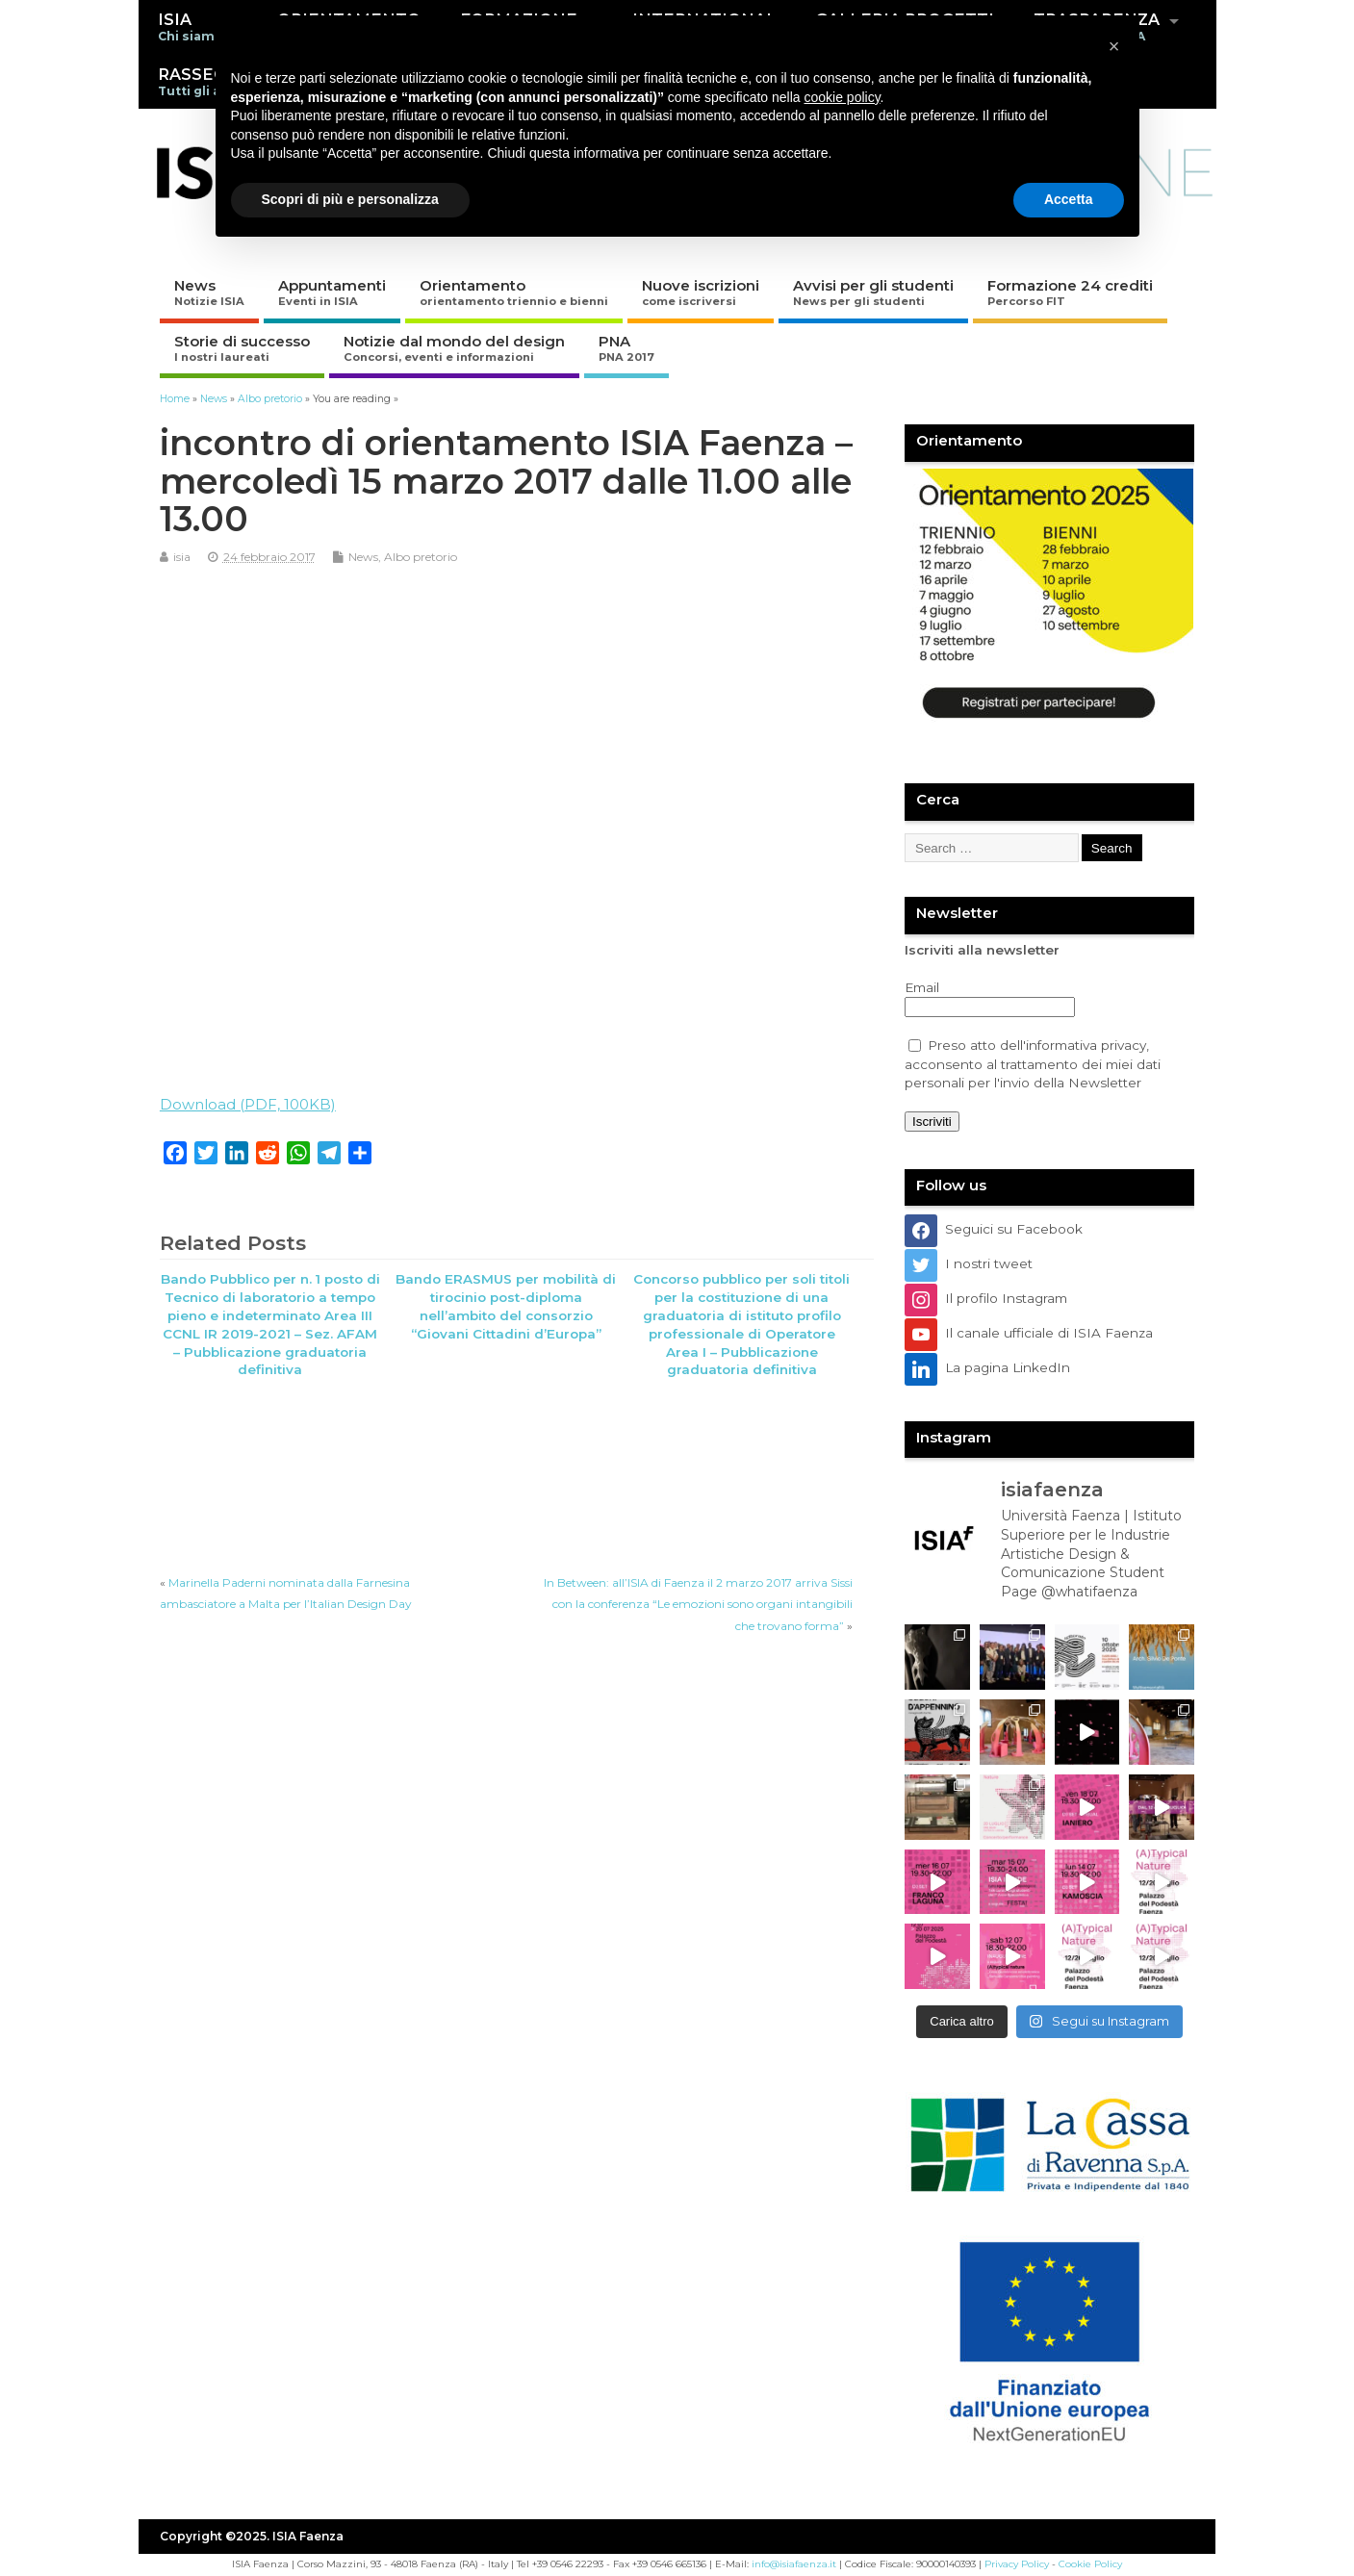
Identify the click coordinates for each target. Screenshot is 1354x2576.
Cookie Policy (1090, 2564)
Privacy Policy (1016, 2564)
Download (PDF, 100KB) (248, 1104)
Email (922, 987)
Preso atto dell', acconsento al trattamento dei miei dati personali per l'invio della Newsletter (1033, 1063)
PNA (626, 348)
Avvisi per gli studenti (873, 292)
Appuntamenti (332, 292)
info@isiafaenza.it (794, 2564)
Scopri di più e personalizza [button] (350, 199)
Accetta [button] (1068, 199)
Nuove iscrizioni (700, 292)
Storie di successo (242, 348)
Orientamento (514, 292)
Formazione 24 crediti (1070, 292)
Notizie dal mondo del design (454, 348)
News (209, 292)
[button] (1114, 46)
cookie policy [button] (842, 97)
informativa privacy (1086, 1045)
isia (182, 556)
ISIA (190, 26)
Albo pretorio (420, 556)
